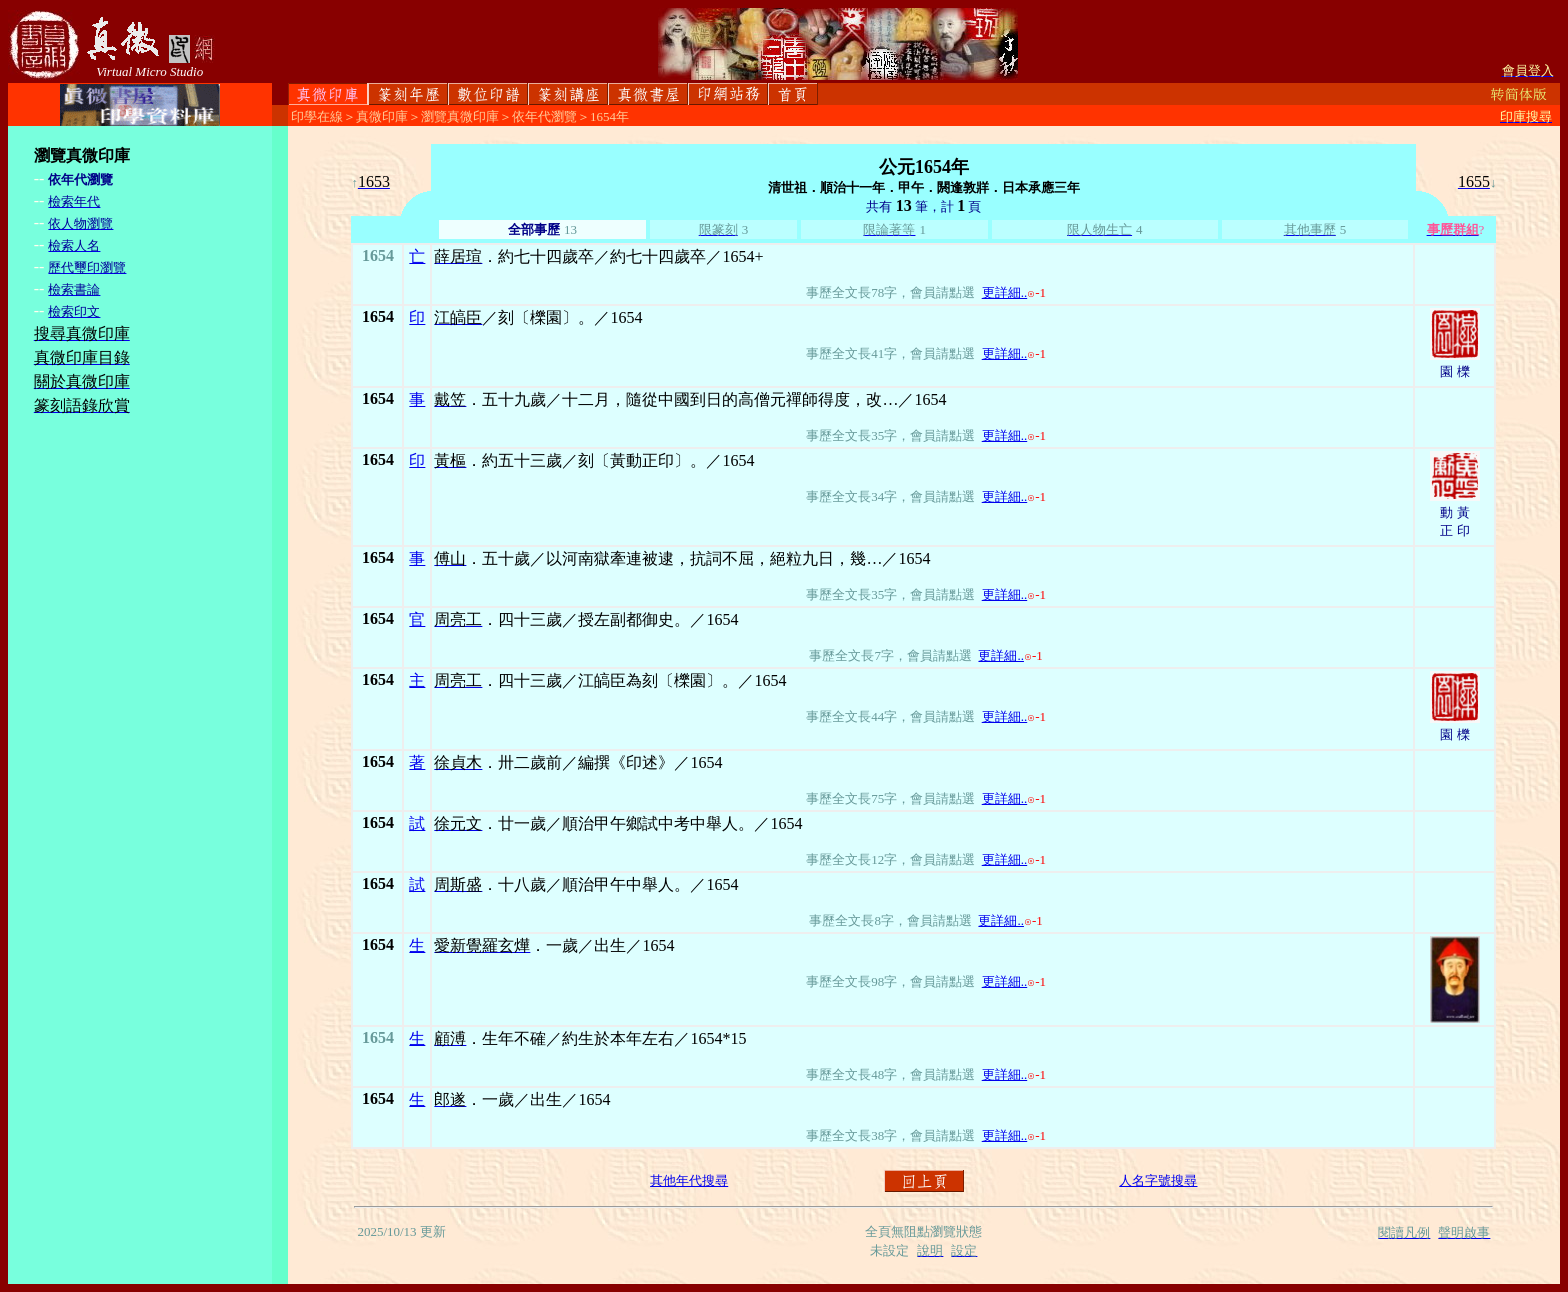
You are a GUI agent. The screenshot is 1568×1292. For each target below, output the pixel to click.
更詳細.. (1005, 292)
